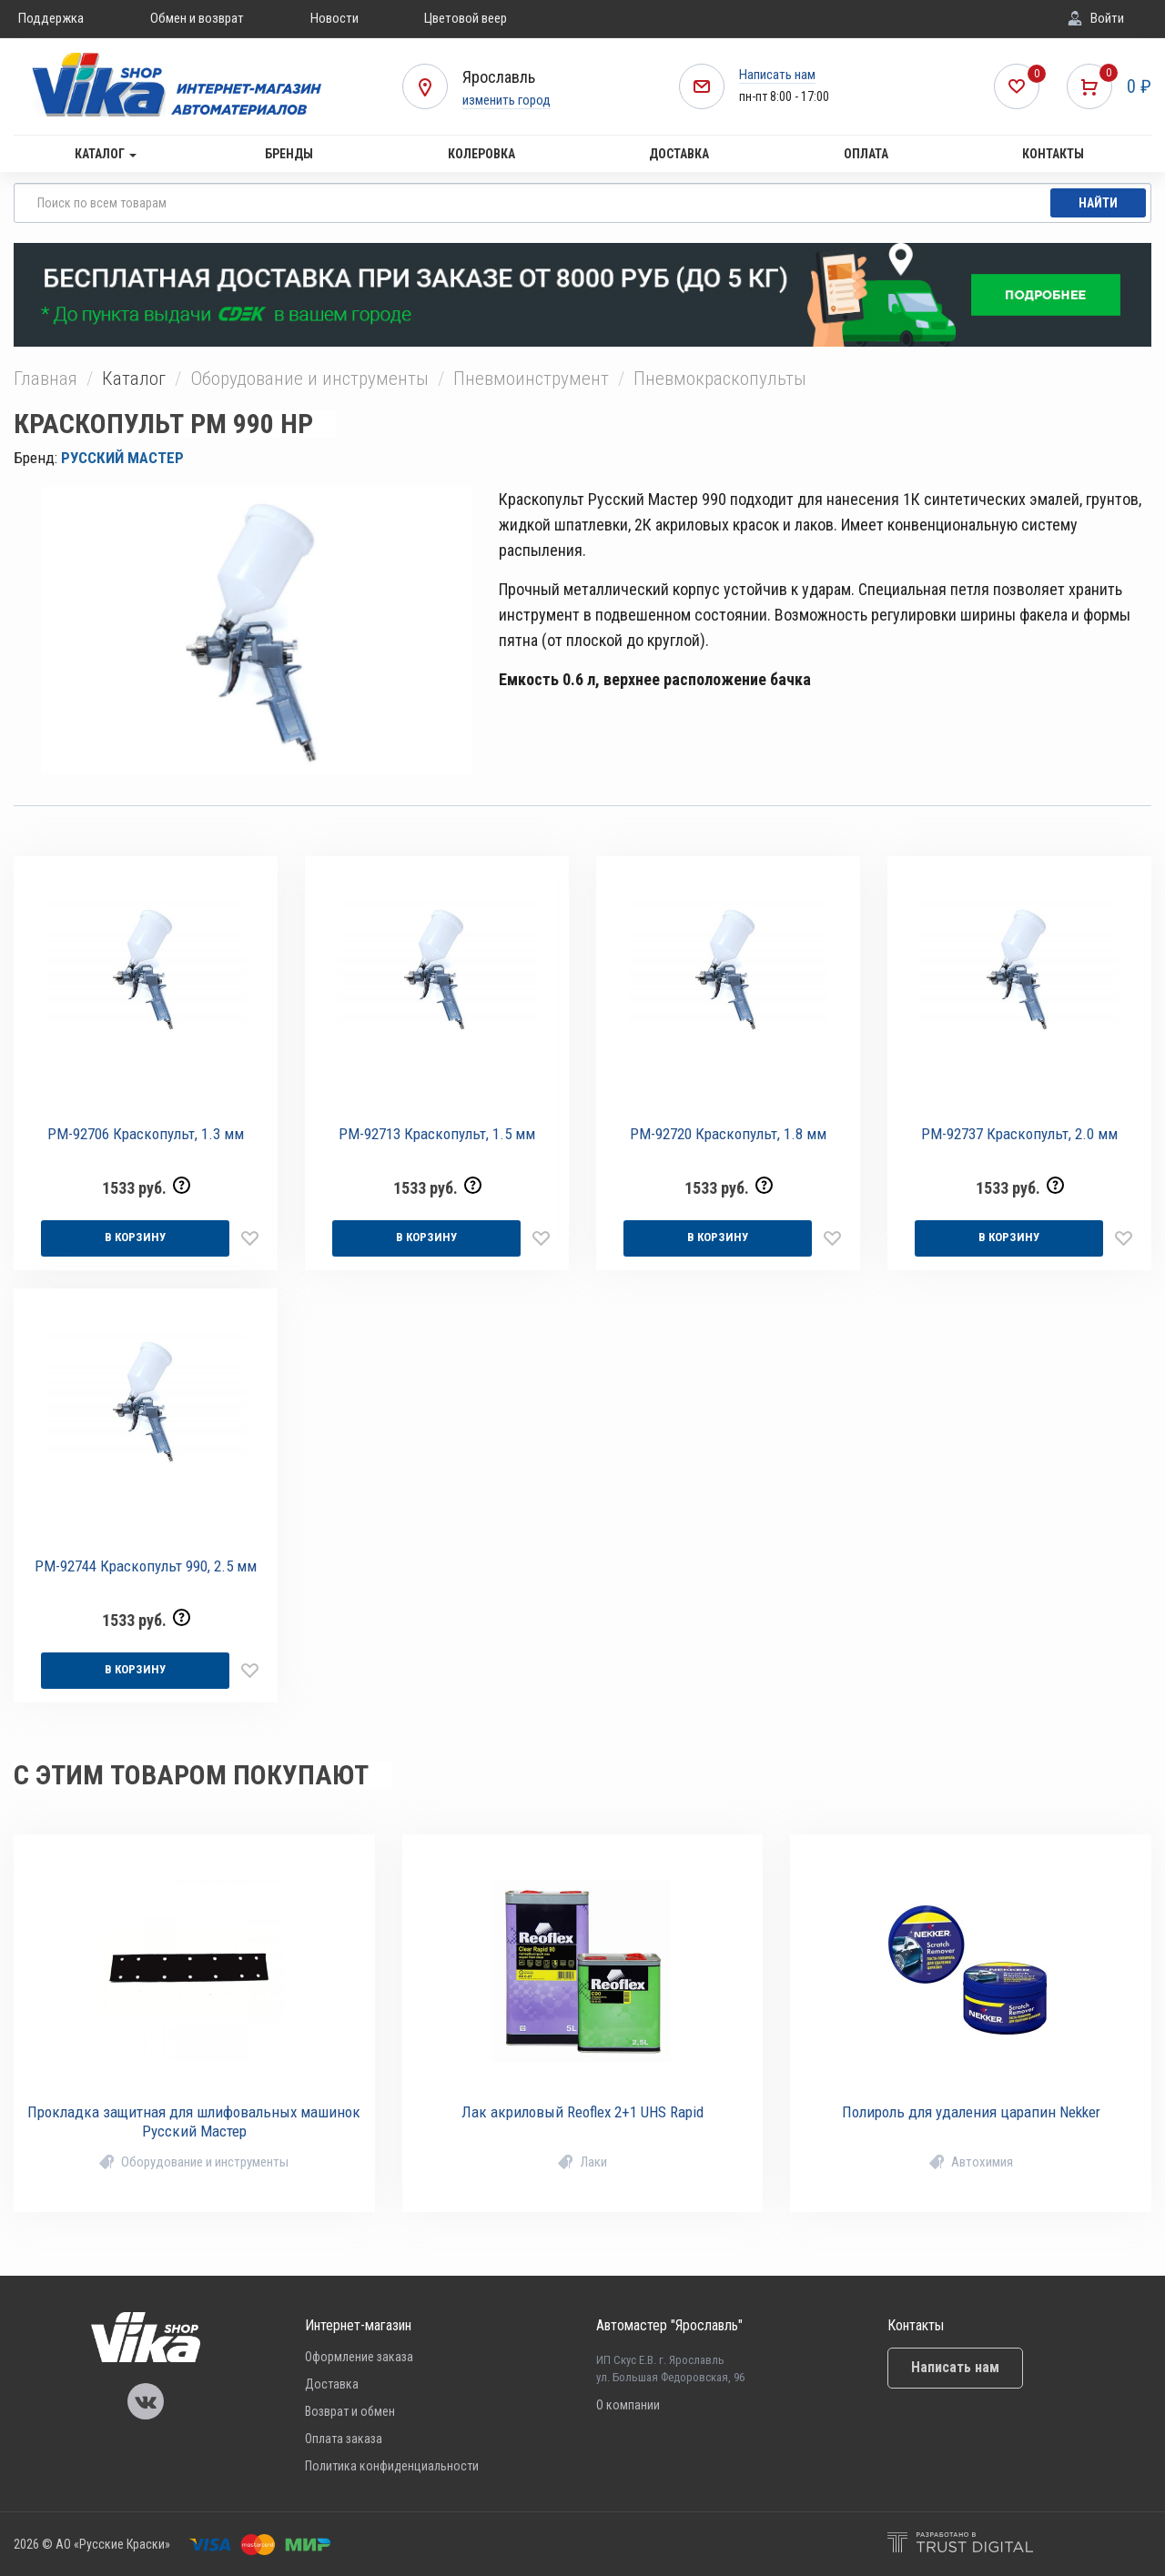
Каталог (106, 153)
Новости (334, 18)
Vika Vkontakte (145, 2401)
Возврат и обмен (350, 2411)
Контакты (1053, 153)
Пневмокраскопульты (719, 378)
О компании (628, 2405)
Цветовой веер (465, 18)
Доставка (679, 153)
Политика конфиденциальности (392, 2466)
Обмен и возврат (197, 18)
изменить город (506, 100)
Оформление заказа (359, 2356)
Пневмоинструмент (531, 378)
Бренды (289, 153)
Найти (1098, 203)
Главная (45, 378)
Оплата (866, 153)
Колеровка (481, 153)
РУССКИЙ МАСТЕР (122, 458)
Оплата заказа (343, 2438)
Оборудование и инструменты (309, 378)
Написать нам (777, 74)
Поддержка (51, 18)
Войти (1107, 18)
